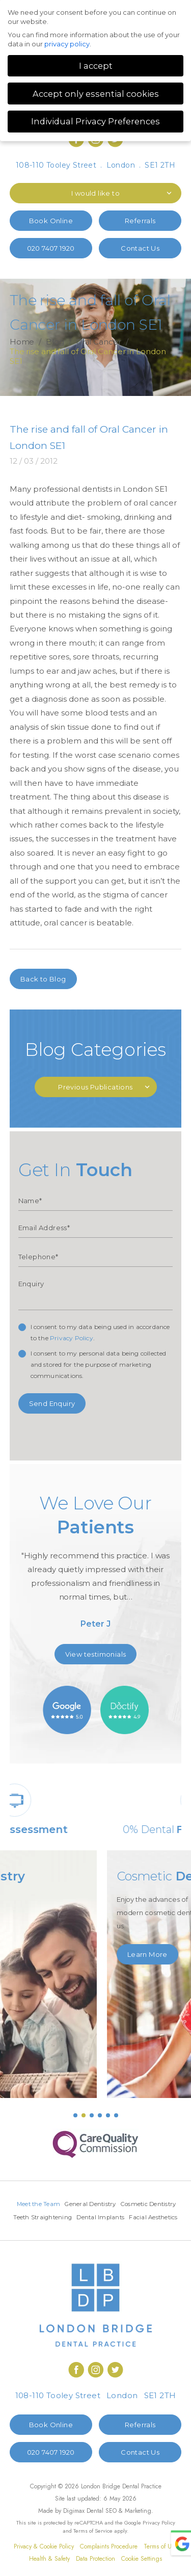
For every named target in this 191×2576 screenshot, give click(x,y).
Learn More (40, 1941)
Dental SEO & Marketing (119, 2525)
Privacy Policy (71, 1338)
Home (22, 342)
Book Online (51, 221)
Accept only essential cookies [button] (96, 94)
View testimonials (95, 1654)
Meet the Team (66, 2204)
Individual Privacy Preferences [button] (95, 121)
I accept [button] (96, 66)
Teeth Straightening (127, 2218)
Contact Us (140, 248)
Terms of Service (93, 2545)
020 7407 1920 (51, 248)
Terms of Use (160, 2561)
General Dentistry (121, 2204)
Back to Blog (43, 979)
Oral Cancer (98, 342)
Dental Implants (68, 2232)
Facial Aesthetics (123, 2232)
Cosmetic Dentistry (62, 2218)
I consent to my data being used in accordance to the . (100, 1332)
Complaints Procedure (109, 2561)
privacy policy (67, 44)
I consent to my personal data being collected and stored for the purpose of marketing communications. (99, 1364)
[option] (95, 1565)
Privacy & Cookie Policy (44, 2561)
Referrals (140, 221)
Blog (55, 342)
